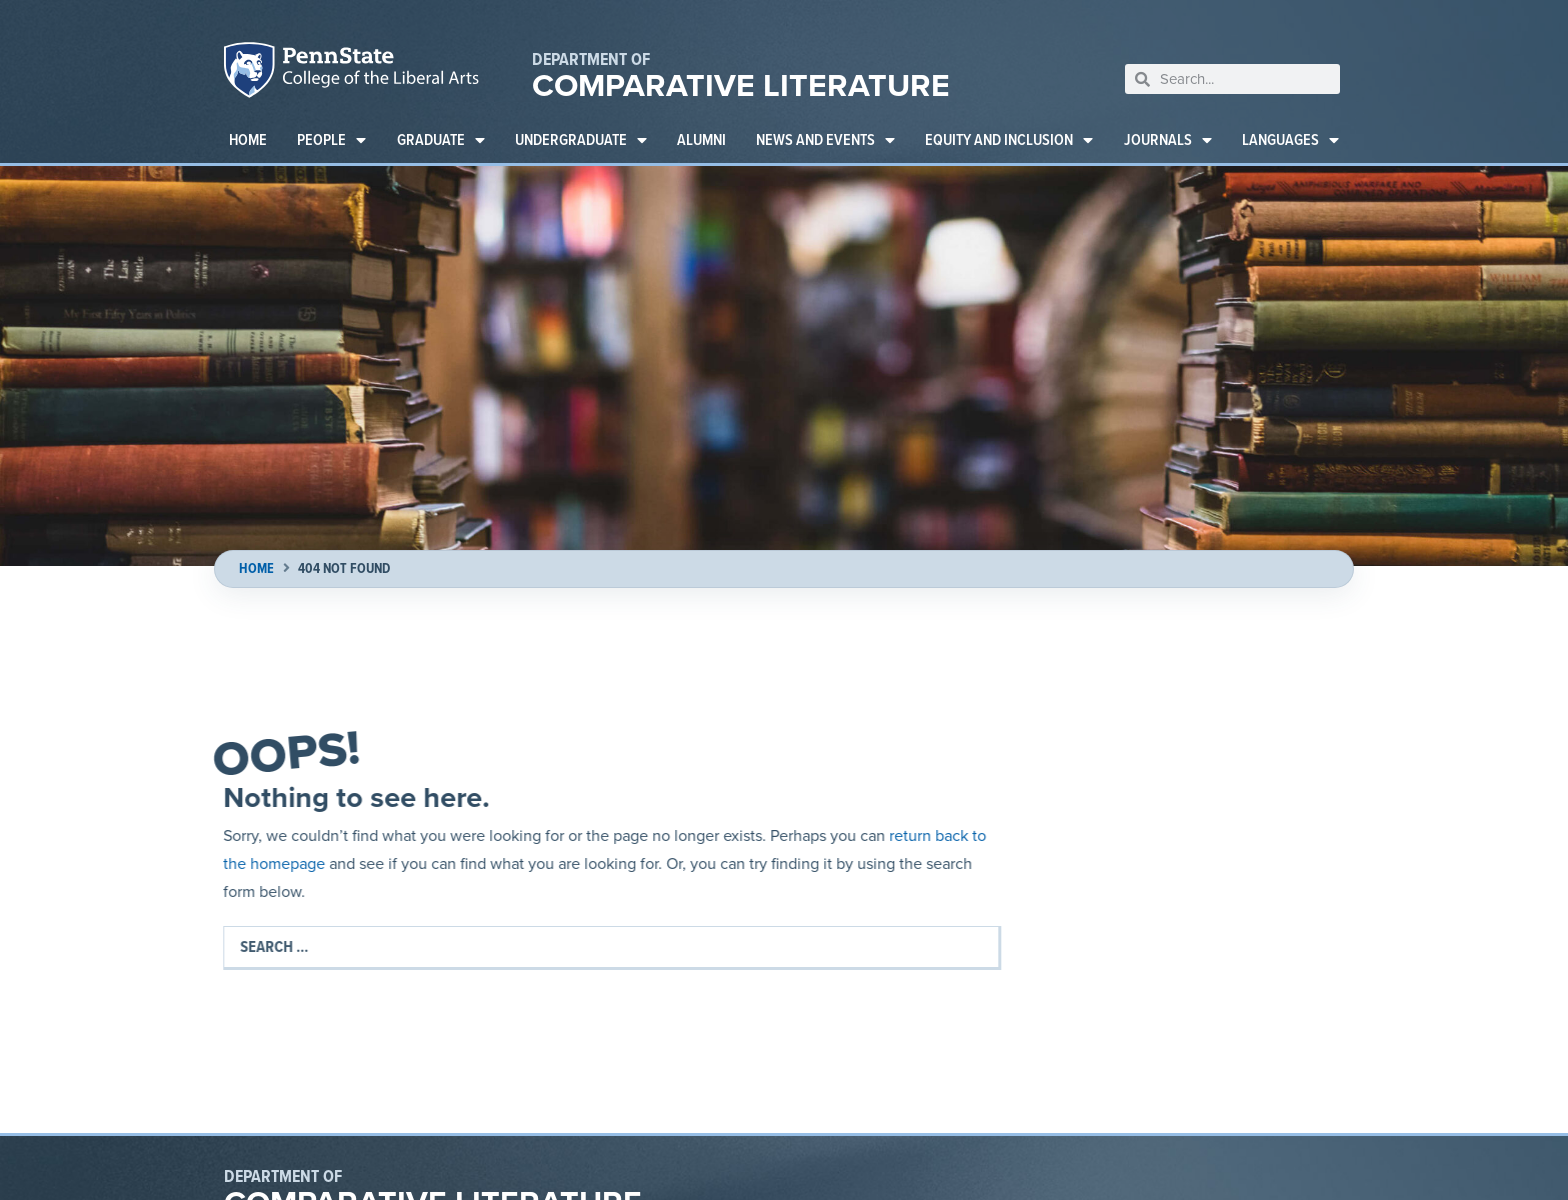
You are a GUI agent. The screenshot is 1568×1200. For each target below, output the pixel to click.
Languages (1290, 140)
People (331, 140)
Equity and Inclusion (1009, 140)
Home (248, 139)
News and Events (825, 140)
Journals (1168, 140)
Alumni (701, 139)
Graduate (441, 140)
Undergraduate (581, 140)
